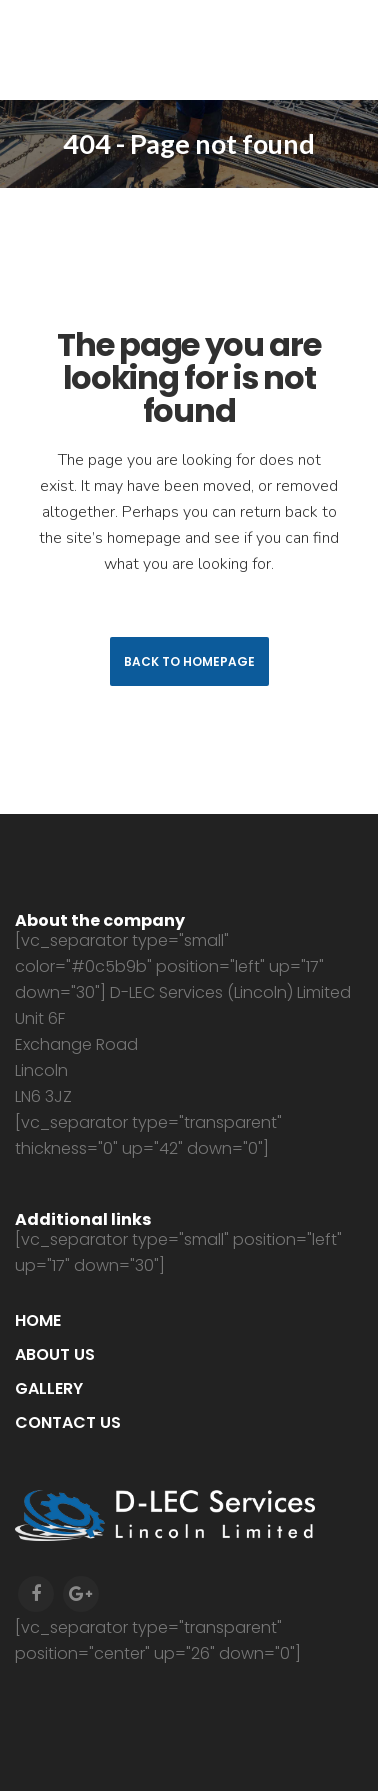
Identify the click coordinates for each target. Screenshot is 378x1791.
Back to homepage (189, 661)
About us (55, 1354)
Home (38, 1320)
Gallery (49, 1388)
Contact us (68, 1422)
